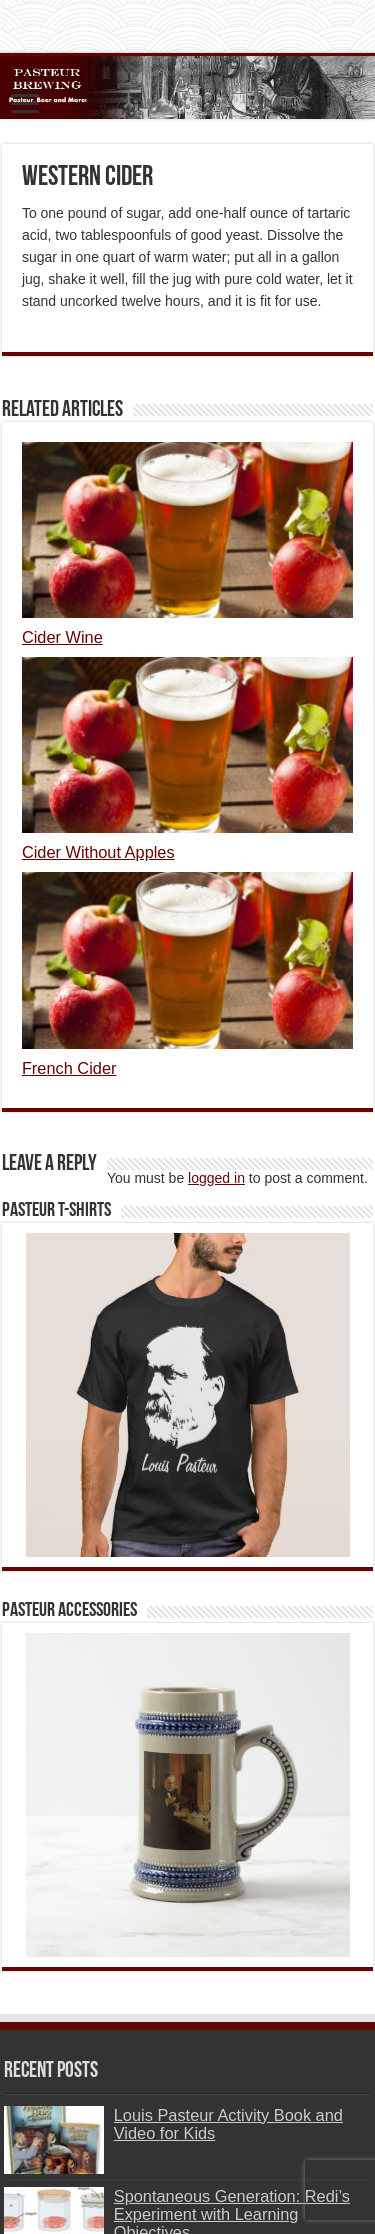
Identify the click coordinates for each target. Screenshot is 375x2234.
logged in (216, 1178)
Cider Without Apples (98, 852)
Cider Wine (62, 637)
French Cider (69, 1068)
